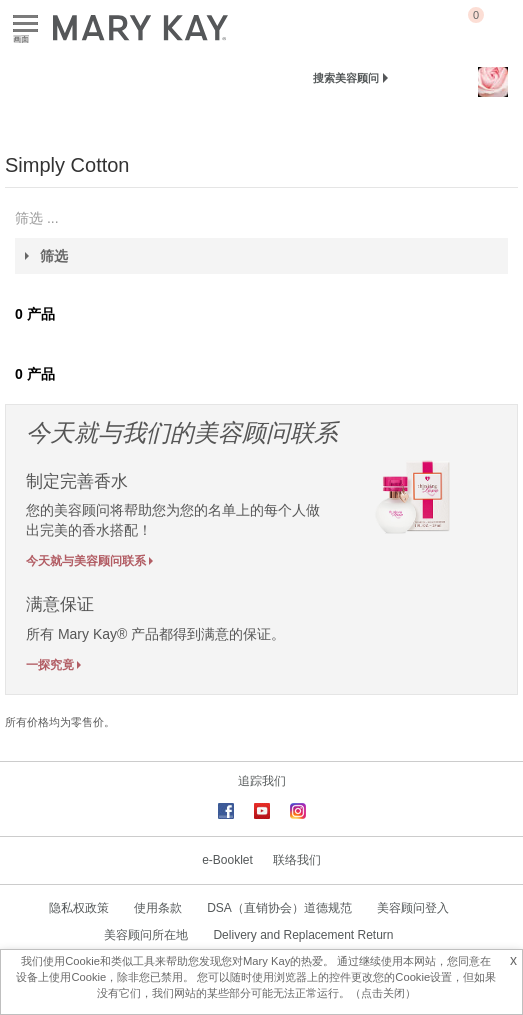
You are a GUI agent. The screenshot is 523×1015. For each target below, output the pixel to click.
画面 (25, 24)
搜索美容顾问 (346, 77)
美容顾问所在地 (146, 935)
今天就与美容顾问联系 (86, 560)
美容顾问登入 (413, 908)
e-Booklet (227, 860)
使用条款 (158, 908)
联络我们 (297, 860)
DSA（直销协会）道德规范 (279, 908)
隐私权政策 (79, 908)
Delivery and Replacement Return (303, 935)
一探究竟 (50, 664)
